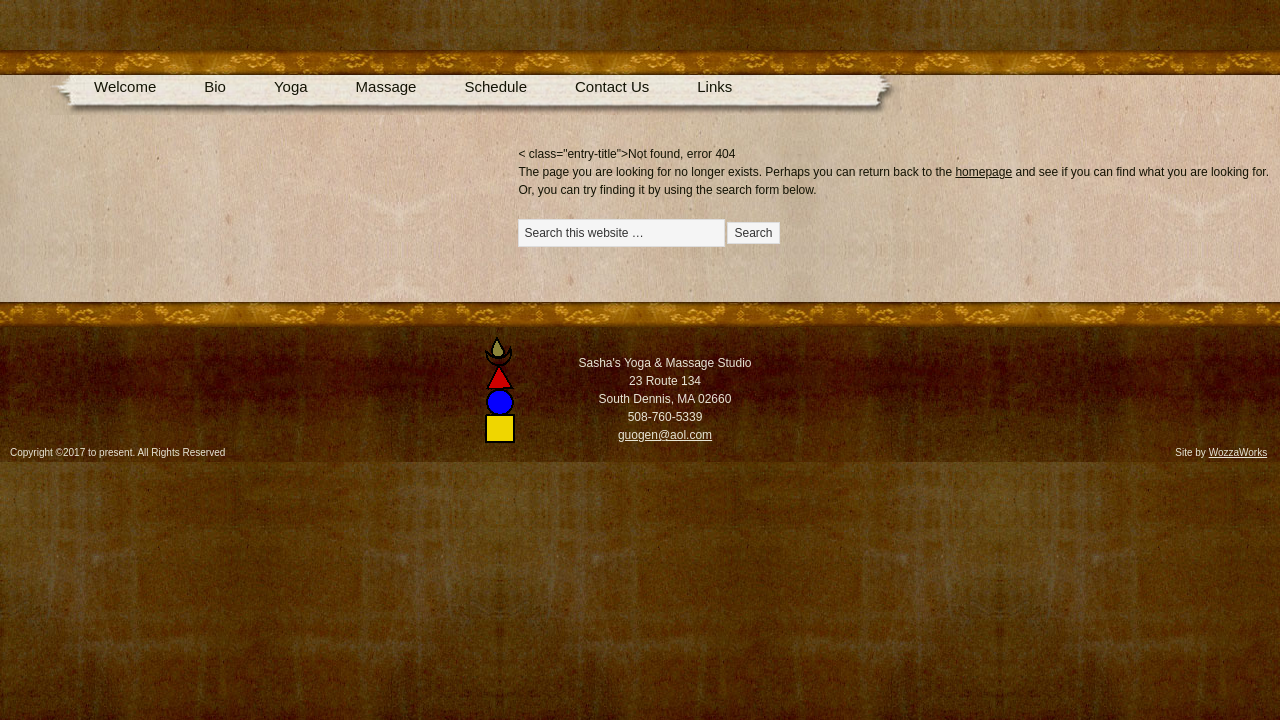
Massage (386, 86)
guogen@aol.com (665, 435)
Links (714, 86)
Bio (215, 86)
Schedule (495, 86)
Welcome (125, 86)
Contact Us (612, 86)
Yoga (291, 86)
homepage (983, 172)
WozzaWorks (1238, 452)
